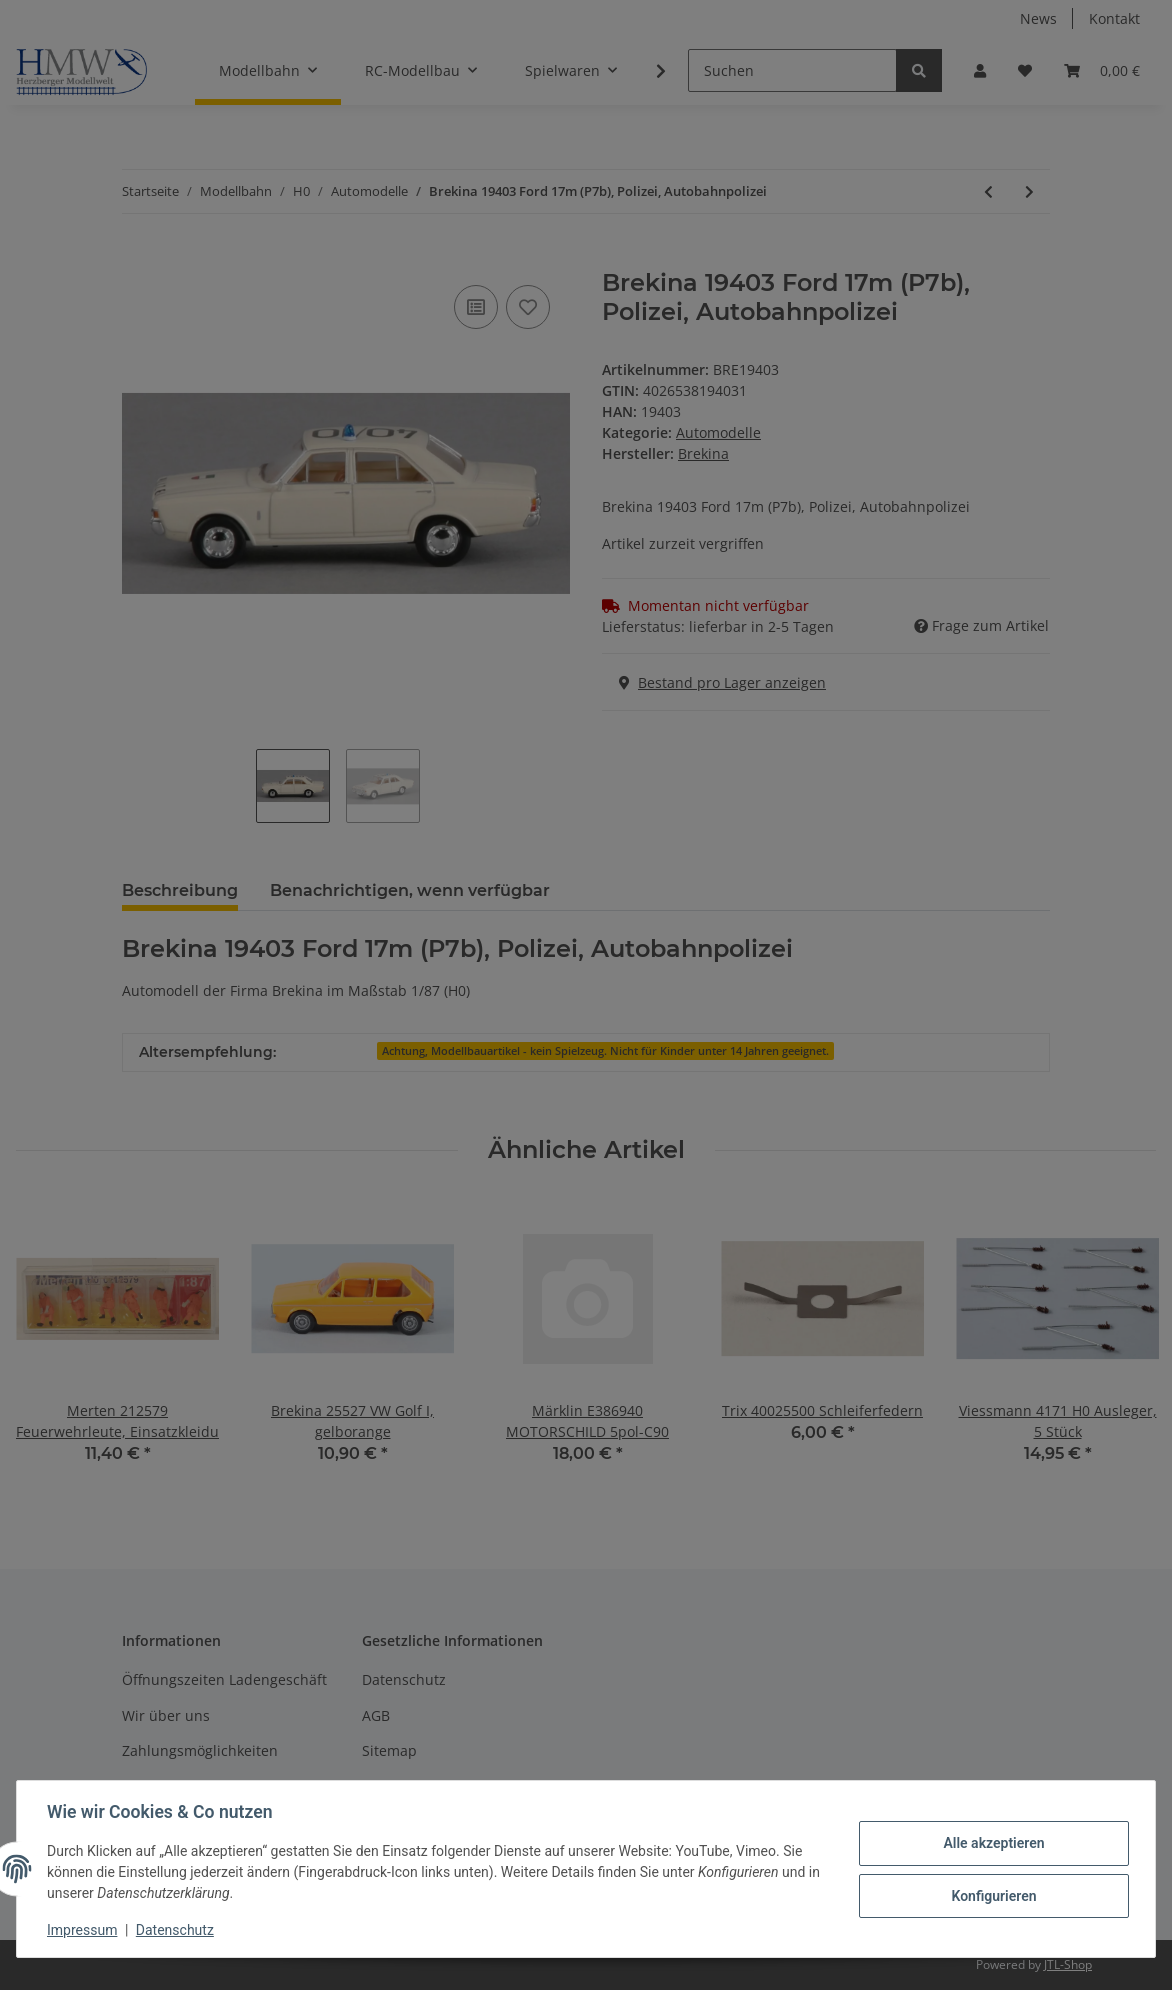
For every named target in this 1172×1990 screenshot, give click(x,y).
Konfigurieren (991, 1895)
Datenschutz (177, 1930)
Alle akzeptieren (991, 1843)
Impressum (84, 1930)
